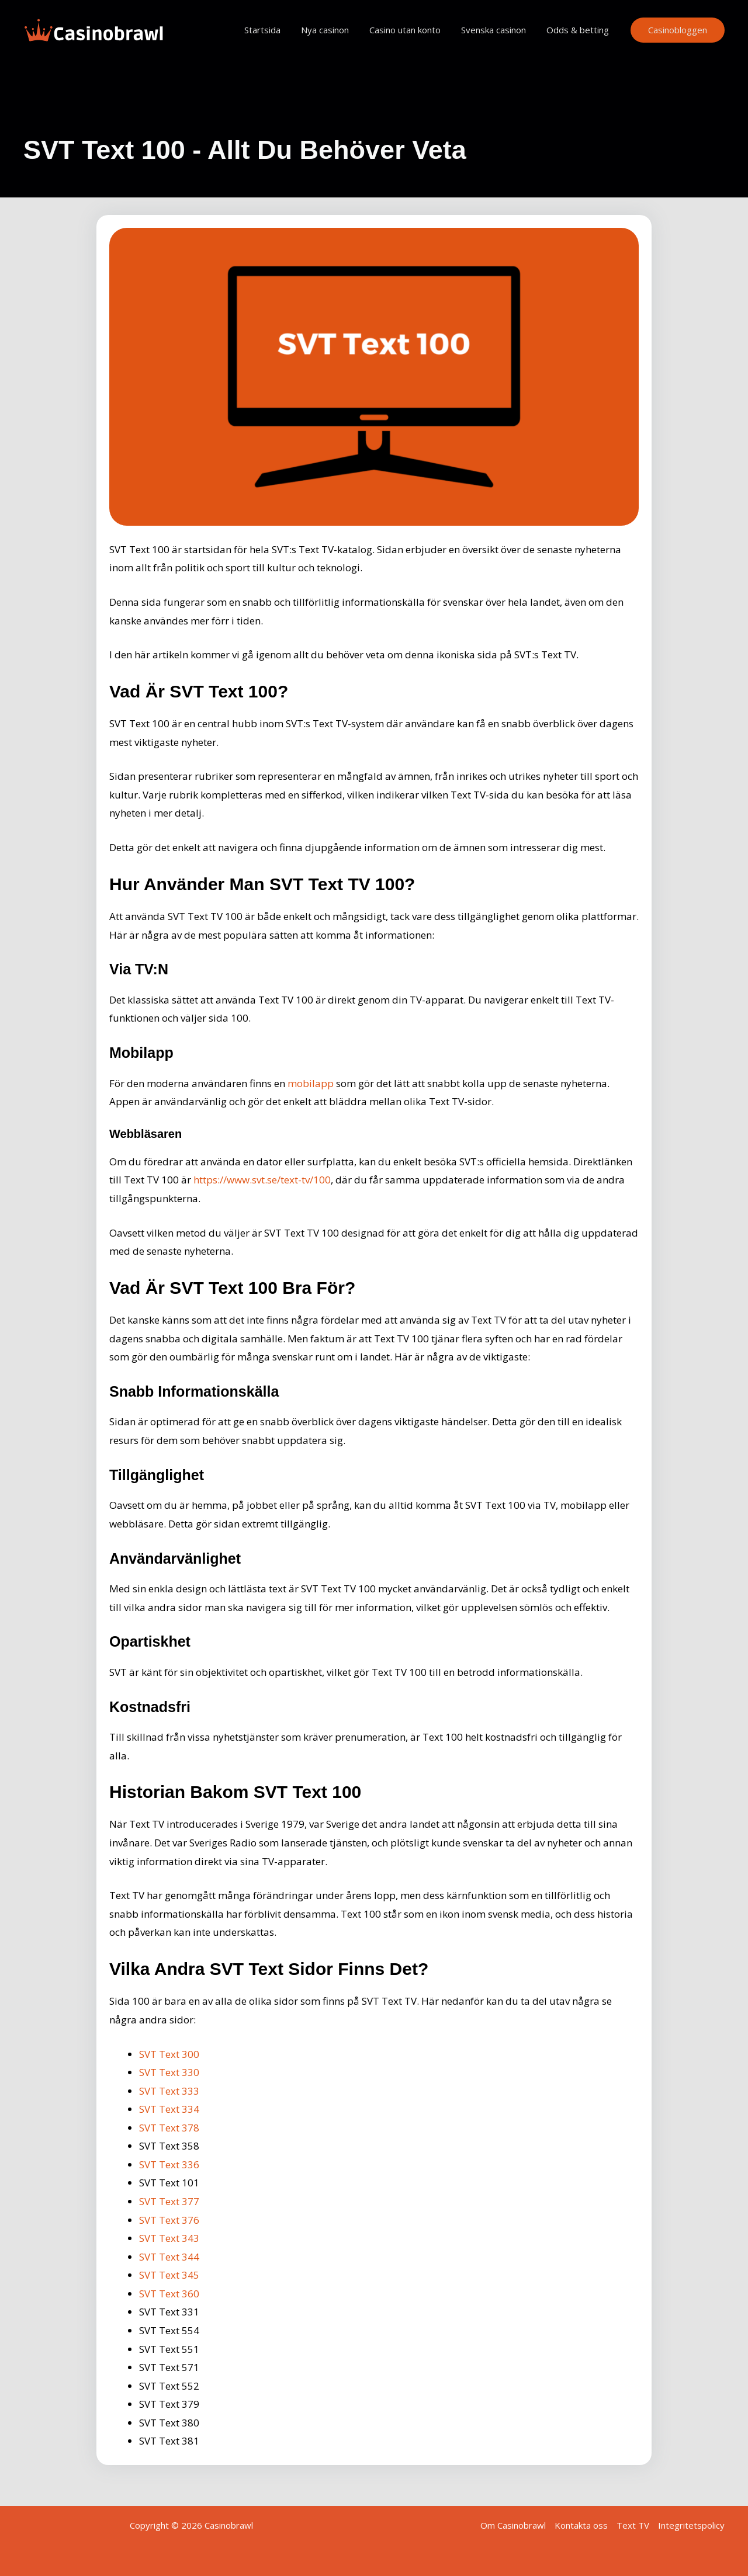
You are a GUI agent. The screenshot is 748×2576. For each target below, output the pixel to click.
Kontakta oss (581, 2525)
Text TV (633, 2525)
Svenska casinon (497, 30)
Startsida (275, 30)
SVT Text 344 (169, 2256)
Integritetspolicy (691, 2525)
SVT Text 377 (169, 2201)
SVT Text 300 (169, 2054)
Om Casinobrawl (513, 2525)
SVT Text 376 (169, 2220)
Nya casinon (335, 30)
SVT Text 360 (169, 2293)
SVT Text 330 (169, 2072)
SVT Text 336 (169, 2164)
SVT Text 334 (169, 2109)
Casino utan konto (412, 30)
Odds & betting (579, 30)
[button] (678, 30)
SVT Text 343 (169, 2238)
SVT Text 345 (169, 2275)
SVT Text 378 (169, 2127)
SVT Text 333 (169, 2091)
